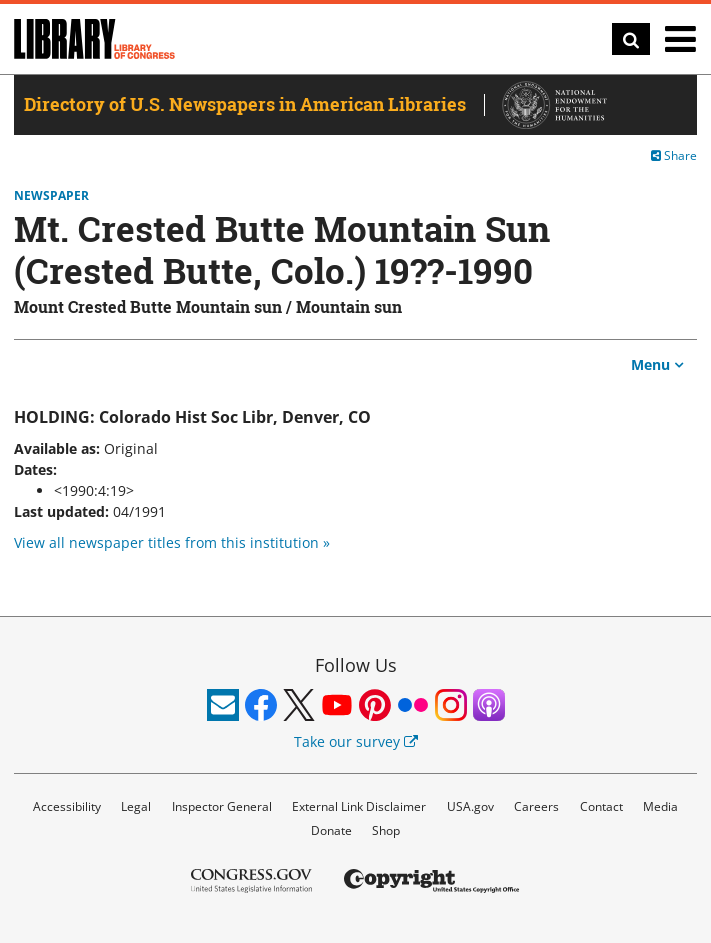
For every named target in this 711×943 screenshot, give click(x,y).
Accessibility (67, 806)
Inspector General (222, 806)
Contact (601, 806)
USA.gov (470, 806)
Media (660, 806)
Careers (536, 806)
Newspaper (51, 196)
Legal (136, 806)
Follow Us (356, 665)
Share (674, 155)
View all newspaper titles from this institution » (172, 542)
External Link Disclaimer (359, 806)
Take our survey (356, 741)
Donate (331, 830)
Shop (386, 830)
